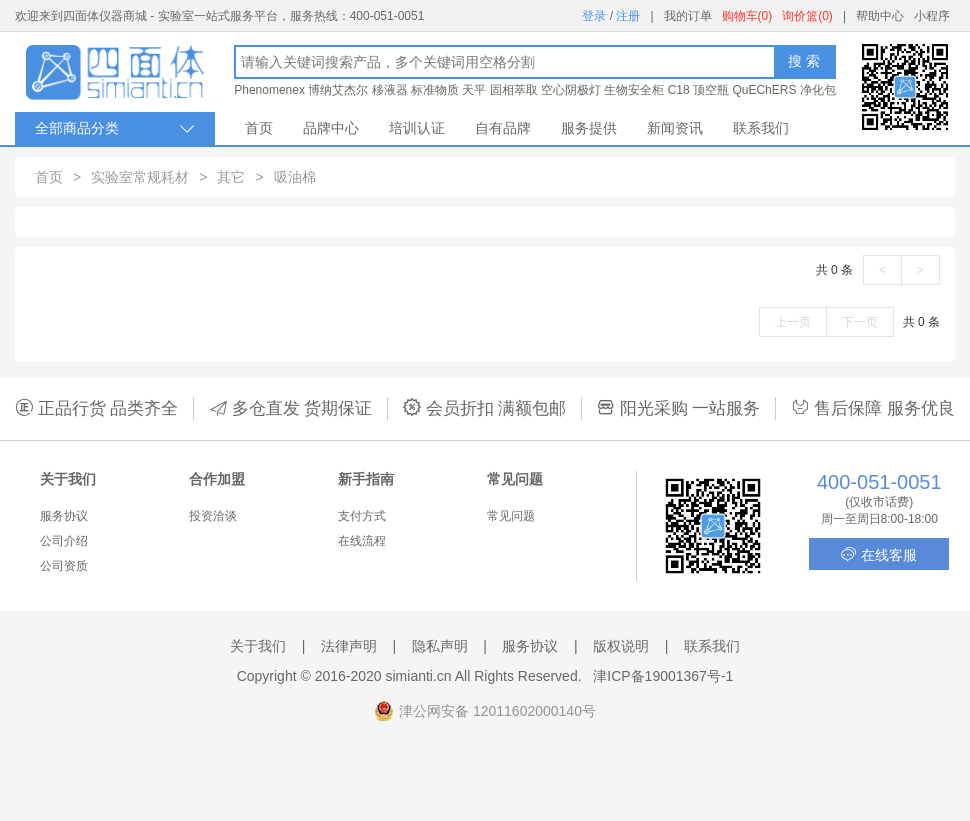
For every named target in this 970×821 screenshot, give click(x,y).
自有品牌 (503, 128)
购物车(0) (747, 16)
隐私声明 (440, 646)
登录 (594, 16)
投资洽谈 (213, 516)
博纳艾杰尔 (338, 90)
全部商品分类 (115, 128)
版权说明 (621, 646)
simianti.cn (419, 676)
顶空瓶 (711, 90)
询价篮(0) (807, 16)
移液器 (390, 90)
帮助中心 (880, 16)
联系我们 (761, 128)
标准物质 (435, 90)
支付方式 (362, 516)
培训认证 (417, 128)
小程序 (932, 16)
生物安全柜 (634, 90)
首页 (259, 128)
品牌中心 (331, 128)
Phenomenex (269, 90)
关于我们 (258, 646)
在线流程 (362, 541)
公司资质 (64, 566)
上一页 (793, 322)
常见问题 (511, 516)
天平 (474, 90)
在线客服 (879, 554)
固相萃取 (514, 90)
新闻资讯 (675, 128)
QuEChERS (764, 90)
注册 (628, 16)
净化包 (818, 90)
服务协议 (64, 516)
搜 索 (804, 61)
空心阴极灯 (571, 90)
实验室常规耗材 (140, 177)
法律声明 (349, 646)
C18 (679, 90)
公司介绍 (64, 541)
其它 (231, 177)
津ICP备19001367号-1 (663, 676)
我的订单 (688, 16)
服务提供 (589, 128)
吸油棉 (295, 177)
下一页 (860, 322)
